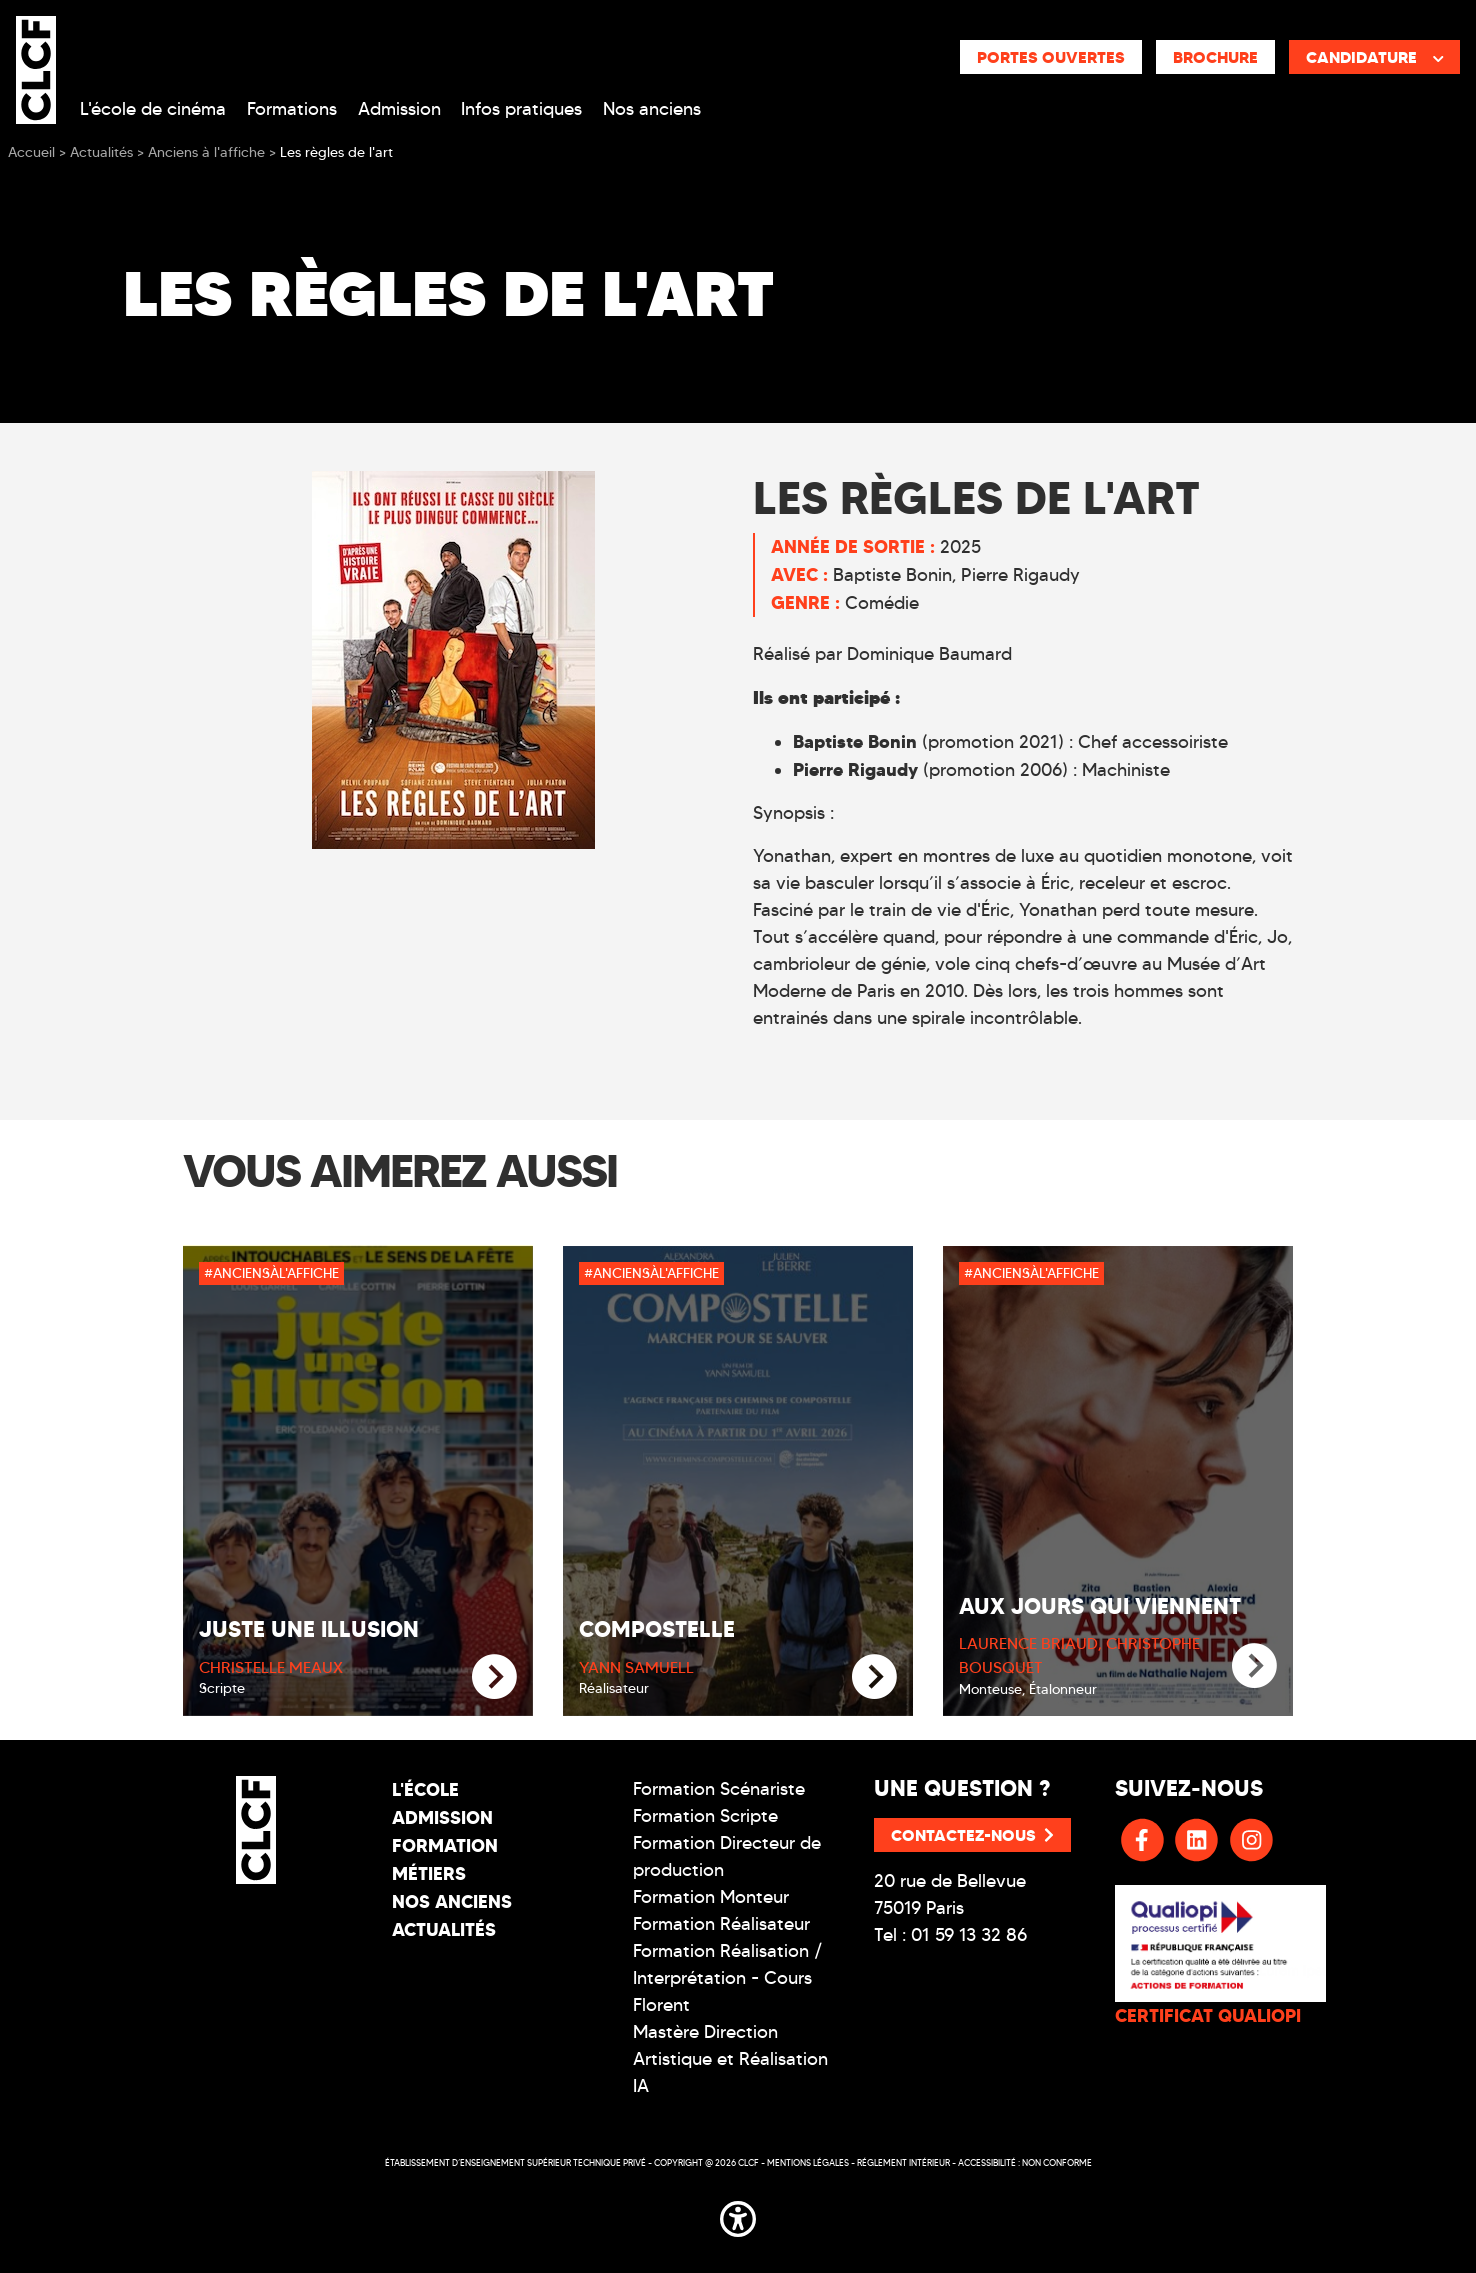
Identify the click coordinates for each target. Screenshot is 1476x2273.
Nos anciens (652, 109)
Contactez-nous (972, 1835)
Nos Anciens (452, 1901)
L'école (425, 1789)
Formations (292, 109)
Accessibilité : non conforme (1025, 2162)
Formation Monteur (711, 1897)
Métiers (429, 1873)
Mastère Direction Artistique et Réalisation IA (730, 2059)
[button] (738, 2216)
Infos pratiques (521, 109)
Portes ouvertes (1051, 57)
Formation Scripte (705, 1816)
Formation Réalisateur (721, 1924)
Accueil (31, 152)
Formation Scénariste (719, 1789)
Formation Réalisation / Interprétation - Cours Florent (728, 1978)
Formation (445, 1845)
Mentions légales (808, 2162)
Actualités (444, 1929)
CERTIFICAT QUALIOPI (1208, 2015)
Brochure (1215, 57)
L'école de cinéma (153, 109)
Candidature (1375, 57)
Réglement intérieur (903, 2162)
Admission (399, 109)
